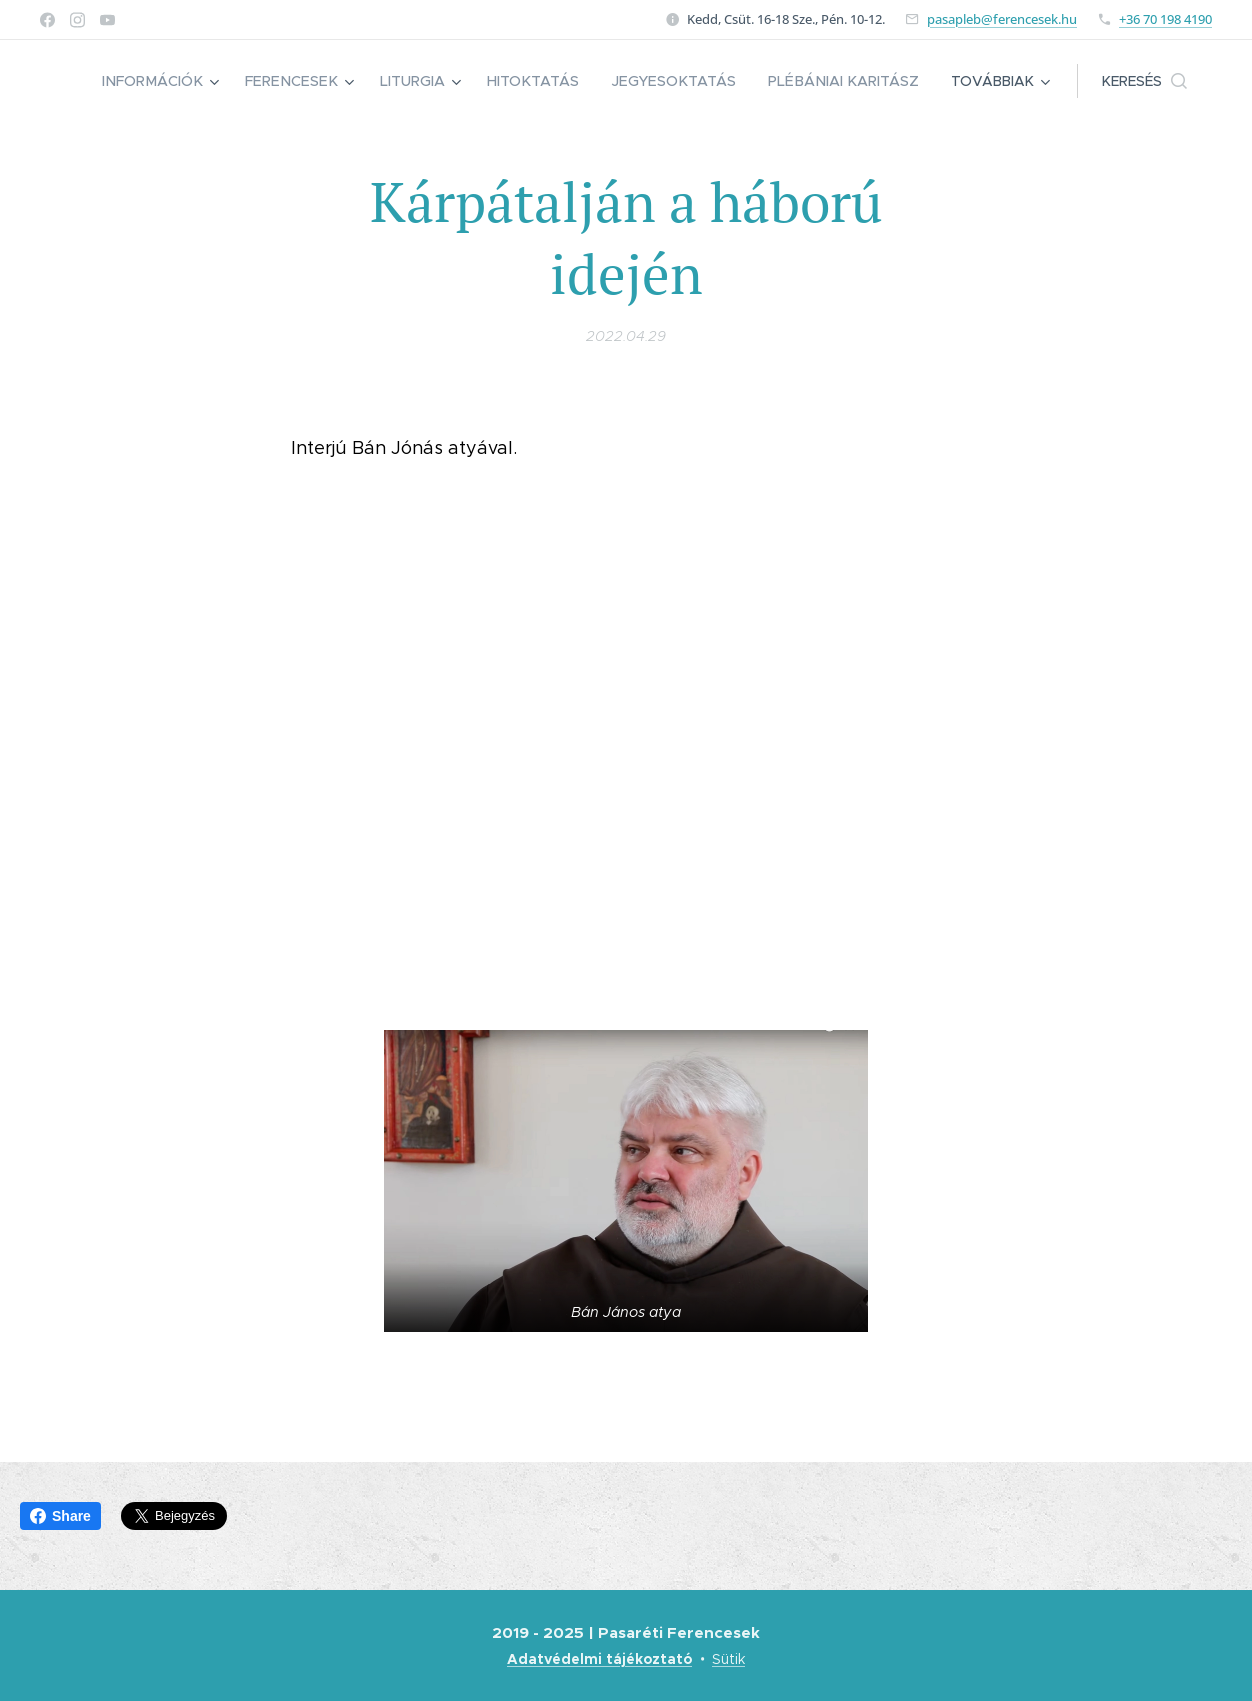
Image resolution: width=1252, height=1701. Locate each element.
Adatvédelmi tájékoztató (599, 1659)
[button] (1144, 81)
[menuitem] (181, 81)
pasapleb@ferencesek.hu (1002, 19)
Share (60, 1516)
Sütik (728, 1659)
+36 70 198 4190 (1165, 19)
